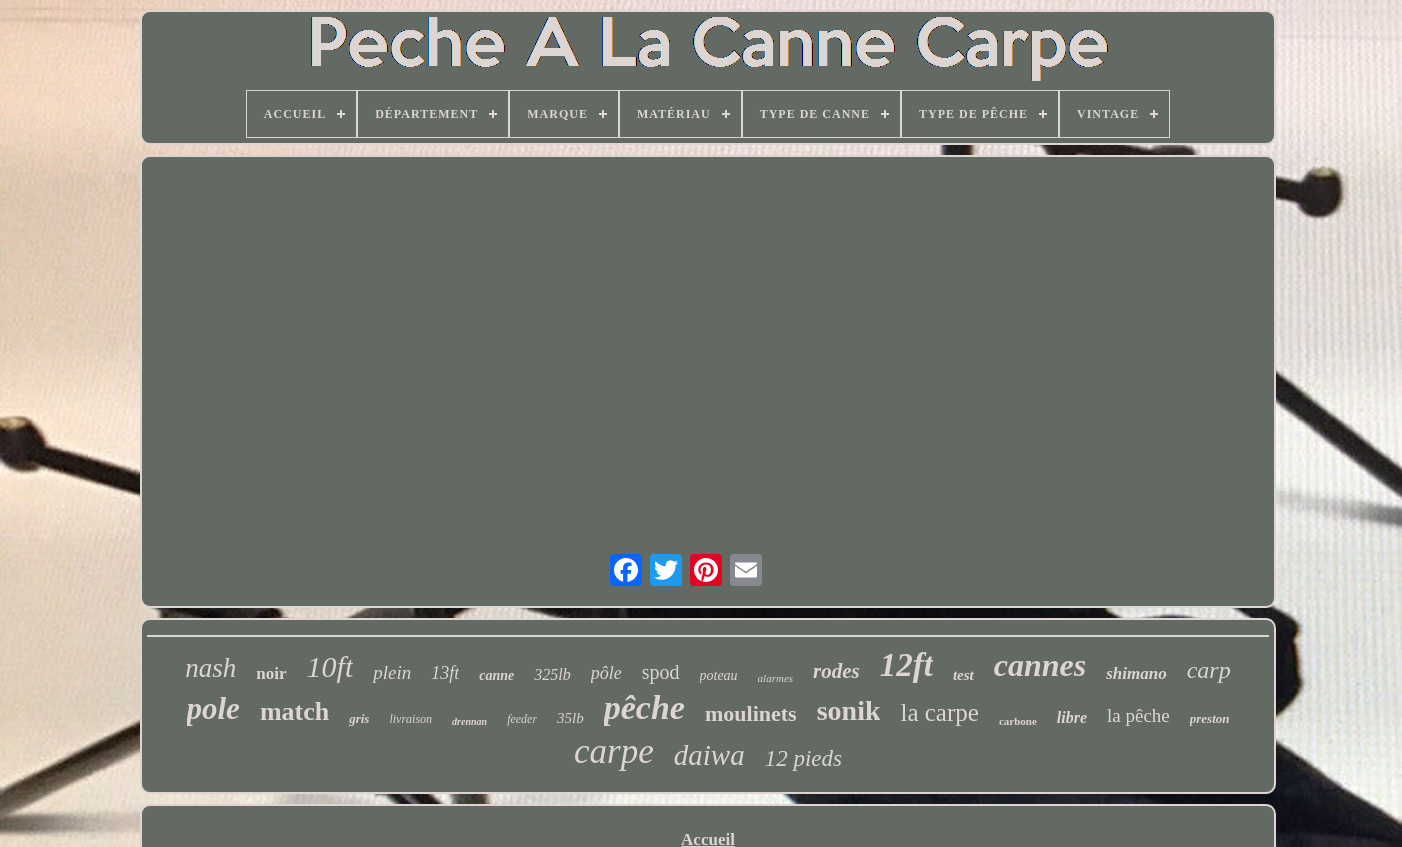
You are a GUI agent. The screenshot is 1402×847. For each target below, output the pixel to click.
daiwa (709, 755)
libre (1072, 717)
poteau (719, 675)
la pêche (1138, 715)
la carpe (939, 712)
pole (213, 708)
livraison (410, 719)
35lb (570, 718)
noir (271, 673)
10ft (330, 666)
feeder (522, 719)
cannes (1040, 665)
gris (359, 718)
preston (1210, 718)
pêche (644, 707)
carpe (614, 751)
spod (661, 672)
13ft (445, 673)
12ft (906, 665)
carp (1209, 670)
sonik (849, 710)
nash (210, 668)
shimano (1136, 673)
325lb (552, 674)
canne (496, 675)
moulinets (751, 713)
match (294, 711)
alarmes (775, 678)
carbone (1018, 721)
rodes (836, 671)
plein (392, 672)
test (963, 675)
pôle (606, 673)
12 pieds (803, 758)
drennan (469, 721)
